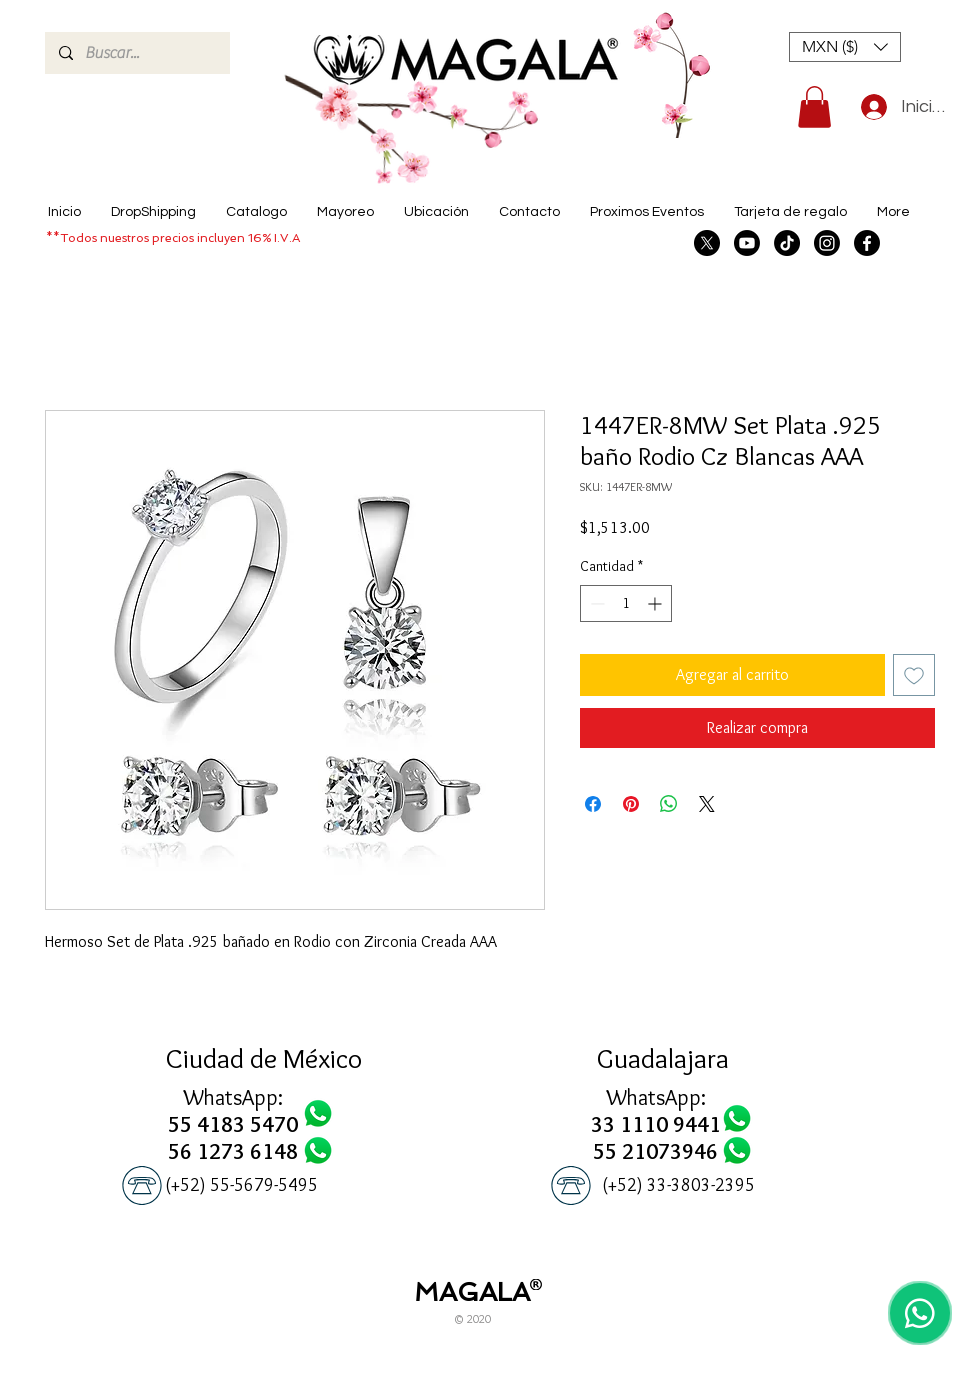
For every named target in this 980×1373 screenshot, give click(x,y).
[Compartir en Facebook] (593, 804)
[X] (707, 243)
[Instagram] (827, 243)
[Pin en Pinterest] (631, 804)
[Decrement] (595, 603)
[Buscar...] (136, 53)
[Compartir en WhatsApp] (669, 804)
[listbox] (845, 47)
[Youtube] (747, 243)
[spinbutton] (626, 603)
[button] (845, 47)
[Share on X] (707, 804)
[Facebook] (867, 243)
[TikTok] (787, 243)
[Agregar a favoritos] (914, 675)
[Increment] (656, 603)
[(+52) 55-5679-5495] (241, 1185)
